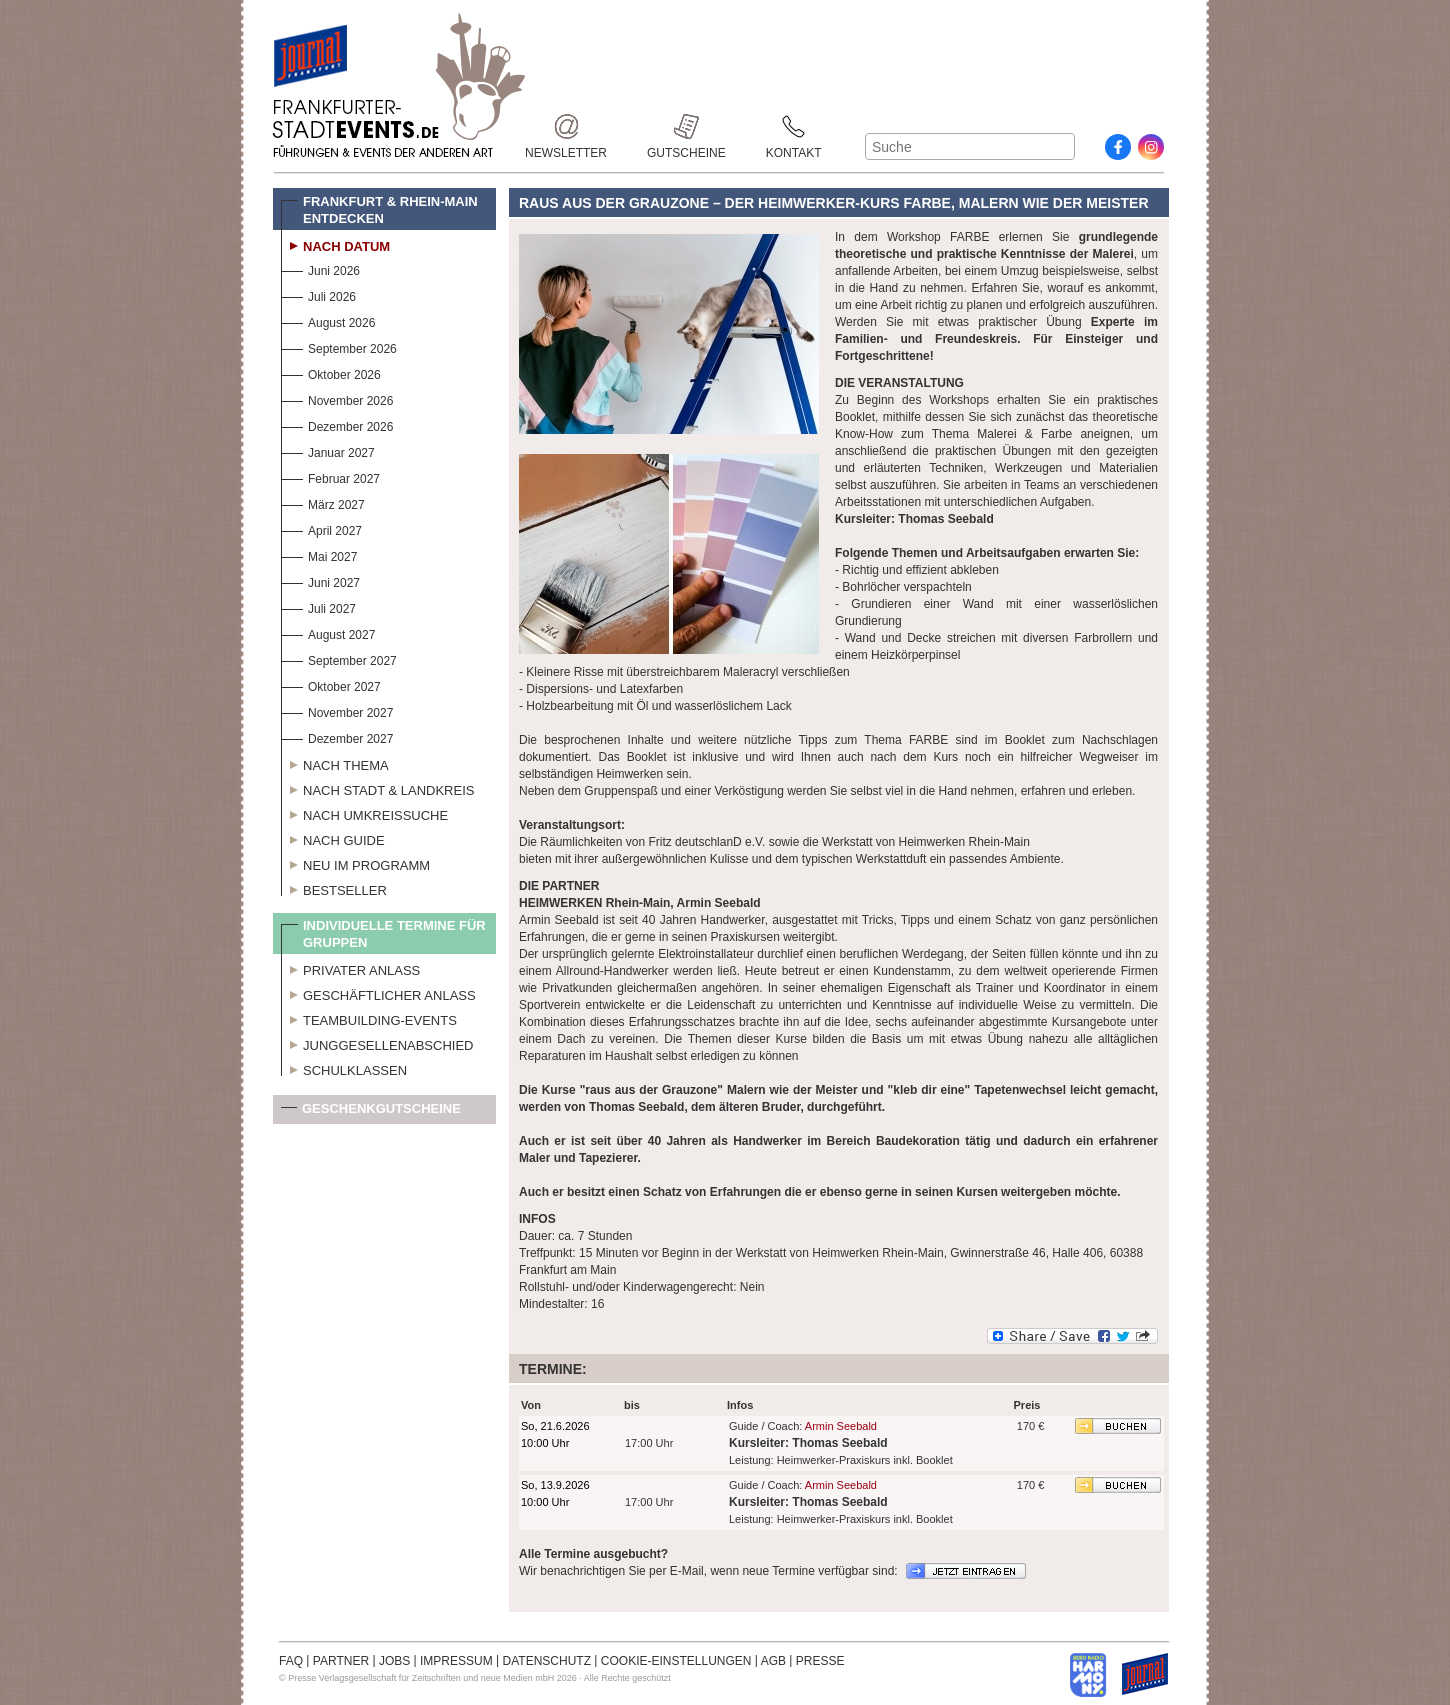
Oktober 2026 (331, 372)
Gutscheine (686, 126)
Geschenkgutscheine (371, 1112)
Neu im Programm (355, 863)
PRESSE (820, 1661)
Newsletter (566, 126)
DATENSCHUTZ (547, 1661)
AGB (773, 1661)
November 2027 (337, 710)
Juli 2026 (318, 294)
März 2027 (323, 502)
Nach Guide (333, 838)
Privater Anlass (350, 968)
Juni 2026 (320, 268)
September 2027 (339, 658)
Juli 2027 (318, 606)
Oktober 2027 (331, 684)
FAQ (291, 1661)
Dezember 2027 (337, 736)
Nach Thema (335, 763)
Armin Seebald (841, 1426)
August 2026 (328, 320)
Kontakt (794, 126)
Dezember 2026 (337, 424)
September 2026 (339, 346)
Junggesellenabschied (377, 1043)
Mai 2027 (319, 554)
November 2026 (337, 398)
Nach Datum (335, 244)
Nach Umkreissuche (364, 813)
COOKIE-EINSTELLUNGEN (676, 1661)
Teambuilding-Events (369, 1018)
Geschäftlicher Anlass (378, 993)
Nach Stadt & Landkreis (377, 788)
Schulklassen (344, 1068)
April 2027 (321, 528)
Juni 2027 (320, 580)
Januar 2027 (328, 450)
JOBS (394, 1661)
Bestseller (334, 888)
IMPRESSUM (456, 1661)
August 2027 (328, 632)
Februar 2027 (330, 476)
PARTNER (341, 1661)
